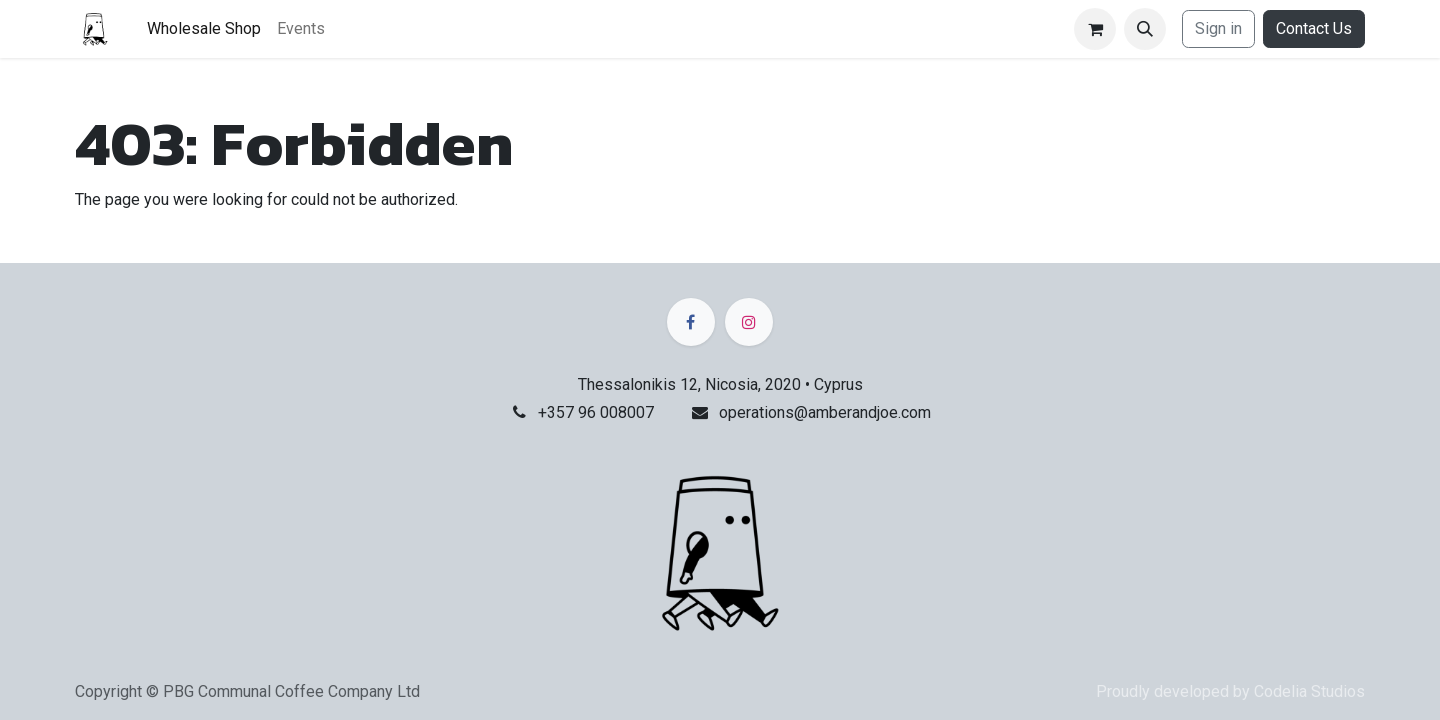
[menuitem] (204, 29)
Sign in (1218, 28)
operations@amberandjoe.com (825, 412)
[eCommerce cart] (1095, 29)
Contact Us (1314, 28)
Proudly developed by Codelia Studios (1230, 691)
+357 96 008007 (596, 412)
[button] (1145, 29)
